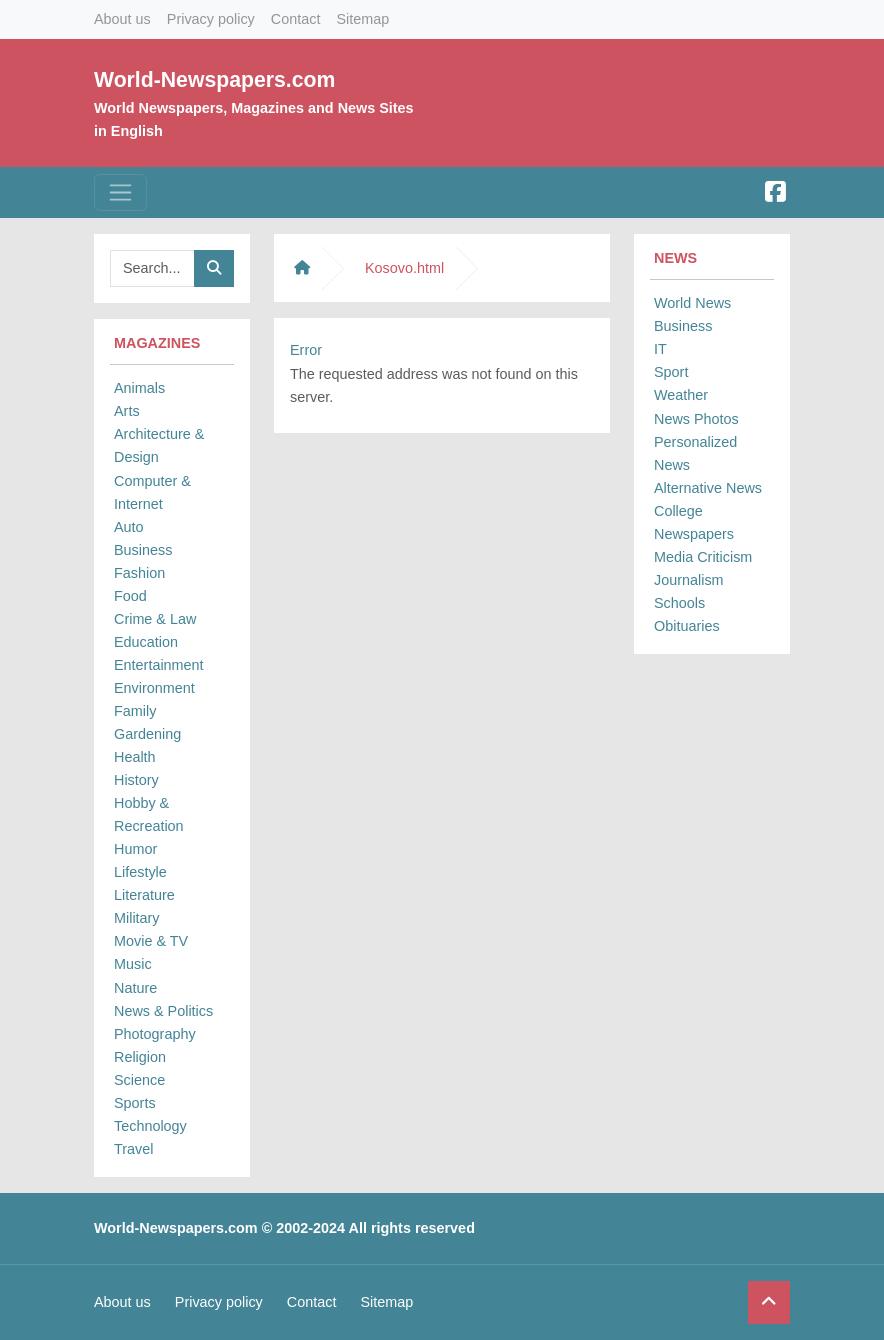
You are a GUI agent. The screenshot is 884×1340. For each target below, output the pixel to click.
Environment (154, 688)
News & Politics (163, 1011)
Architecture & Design (159, 445)
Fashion (139, 573)
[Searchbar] (152, 268)
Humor (135, 849)
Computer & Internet (152, 492)
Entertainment (159, 665)
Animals (139, 388)
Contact (296, 19)
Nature (135, 988)
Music (133, 964)
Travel (133, 1149)
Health (135, 757)
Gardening (147, 734)
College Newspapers (694, 522)
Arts (127, 411)
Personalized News (695, 453)
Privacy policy (211, 19)
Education (146, 642)
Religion (140, 1057)
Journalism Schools (689, 591)
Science (139, 1080)
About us (122, 19)
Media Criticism (703, 557)
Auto (129, 527)
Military (137, 918)
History (136, 780)
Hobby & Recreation (149, 814)
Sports (135, 1103)
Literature (144, 895)
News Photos (696, 419)
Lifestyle (140, 872)
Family (135, 711)
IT (660, 349)
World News (692, 303)
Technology (150, 1126)
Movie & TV (151, 941)
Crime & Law (155, 619)
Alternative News (708, 488)
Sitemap (362, 19)
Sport (671, 372)
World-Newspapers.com (214, 79)
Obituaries (687, 626)
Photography (155, 1034)
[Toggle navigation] (120, 192)
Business (143, 550)
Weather (681, 395)
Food (130, 596)
